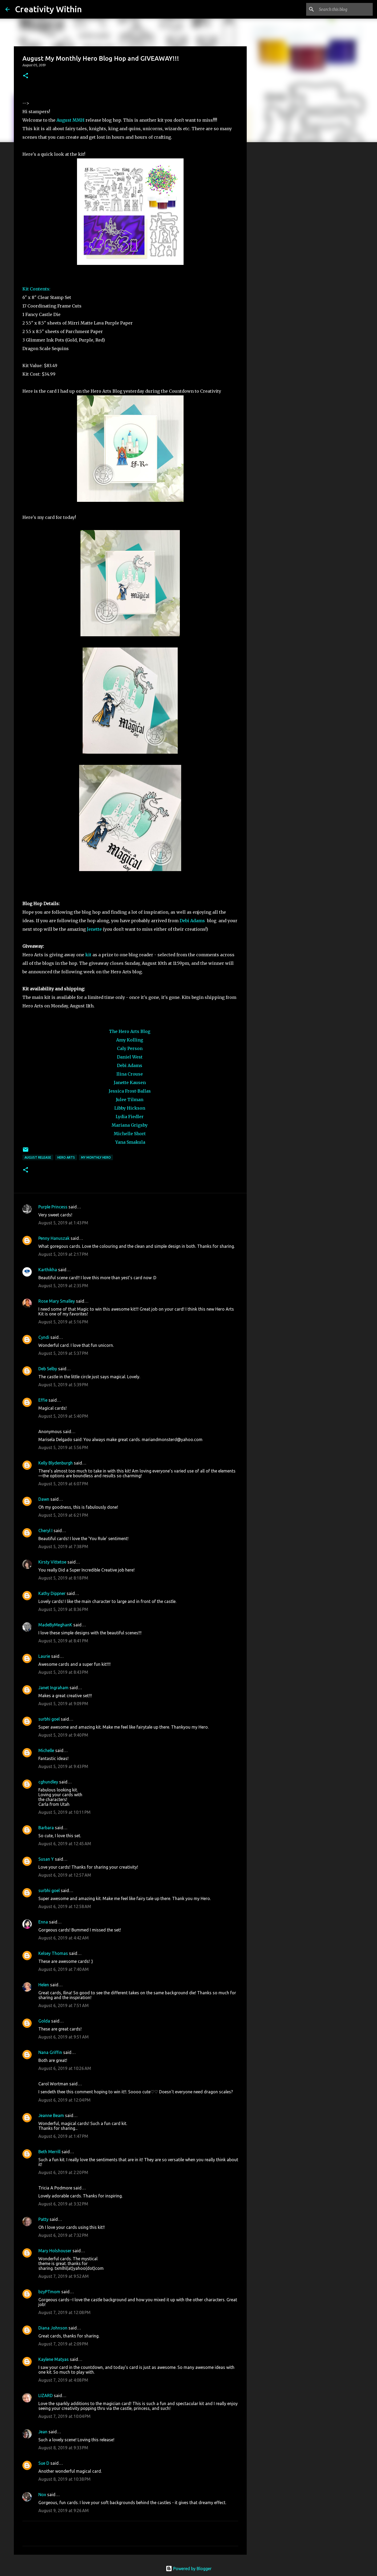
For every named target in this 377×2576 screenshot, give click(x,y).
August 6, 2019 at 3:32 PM (63, 2203)
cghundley (48, 1781)
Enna (43, 1921)
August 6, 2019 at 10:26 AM (64, 2068)
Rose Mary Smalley (56, 1301)
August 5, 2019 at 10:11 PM (64, 1812)
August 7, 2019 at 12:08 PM (64, 2312)
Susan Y (46, 1859)
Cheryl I (45, 1530)
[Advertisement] (274, 230)
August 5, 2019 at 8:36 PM (63, 1609)
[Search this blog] (345, 9)
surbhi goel (49, 1719)
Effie (42, 1400)
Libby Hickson (129, 1108)
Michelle (46, 1750)
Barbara (46, 1827)
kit (88, 954)
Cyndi (43, 1337)
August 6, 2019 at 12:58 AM (64, 1906)
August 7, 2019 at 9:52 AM (63, 2276)
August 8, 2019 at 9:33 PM (63, 2447)
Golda (44, 2021)
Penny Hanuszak (54, 1238)
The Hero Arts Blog (129, 1031)
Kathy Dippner (52, 1593)
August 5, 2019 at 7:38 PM (63, 1546)
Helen (43, 1984)
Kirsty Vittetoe (52, 1562)
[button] (25, 76)
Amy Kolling (129, 1040)
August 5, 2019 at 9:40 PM (63, 1735)
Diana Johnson (52, 2327)
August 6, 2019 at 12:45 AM (64, 1843)
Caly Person (130, 1048)
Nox (42, 2494)
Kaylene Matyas (53, 2359)
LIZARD (45, 2395)
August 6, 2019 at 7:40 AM (63, 1969)
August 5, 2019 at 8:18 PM (63, 1578)
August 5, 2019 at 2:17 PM (63, 1254)
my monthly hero (96, 1157)
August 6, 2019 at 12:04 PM (64, 2100)
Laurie (44, 1656)
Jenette (94, 929)
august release (38, 1157)
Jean (42, 2431)
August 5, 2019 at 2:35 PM (63, 1285)
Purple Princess (52, 1206)
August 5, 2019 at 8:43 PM (63, 1672)
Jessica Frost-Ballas (130, 1091)
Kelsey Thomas (53, 1953)
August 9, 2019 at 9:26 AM (63, 2510)
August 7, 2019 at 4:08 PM (63, 2380)
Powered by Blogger (189, 2568)
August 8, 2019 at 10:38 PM (64, 2479)
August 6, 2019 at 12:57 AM (64, 1875)
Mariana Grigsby (130, 1125)
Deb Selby (47, 1368)
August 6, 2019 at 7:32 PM (63, 2235)
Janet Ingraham (53, 1687)
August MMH (71, 120)
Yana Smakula (130, 1142)
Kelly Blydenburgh (55, 1463)
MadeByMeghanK (55, 1624)
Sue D (43, 2463)
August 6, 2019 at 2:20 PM (63, 2172)
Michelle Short (130, 1133)
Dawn (43, 1499)
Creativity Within (48, 9)
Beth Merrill (49, 2151)
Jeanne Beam (51, 2115)
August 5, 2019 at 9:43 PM (63, 1766)
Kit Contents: (36, 289)
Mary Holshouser (54, 2250)
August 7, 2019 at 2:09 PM (63, 2343)
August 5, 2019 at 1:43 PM (63, 1222)
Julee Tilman (129, 1099)
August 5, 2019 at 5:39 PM (63, 1384)
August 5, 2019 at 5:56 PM (63, 1447)
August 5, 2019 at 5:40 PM (63, 1416)
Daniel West (130, 1057)
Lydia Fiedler (130, 1116)
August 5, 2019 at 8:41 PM (63, 1640)
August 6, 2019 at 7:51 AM (63, 2005)
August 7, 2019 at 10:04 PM (64, 2416)
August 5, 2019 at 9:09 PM (63, 1703)
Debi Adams (192, 920)
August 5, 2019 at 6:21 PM (63, 1515)
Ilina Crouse (129, 1074)
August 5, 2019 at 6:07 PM (63, 1483)
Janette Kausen (130, 1082)
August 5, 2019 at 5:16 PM (63, 1321)
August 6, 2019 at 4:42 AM (63, 1937)
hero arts (66, 1157)
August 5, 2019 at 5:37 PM (63, 1353)
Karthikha (47, 1269)
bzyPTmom (49, 2291)
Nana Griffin (50, 2052)
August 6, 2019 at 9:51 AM (63, 2036)
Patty (43, 2219)
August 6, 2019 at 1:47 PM (63, 2136)
